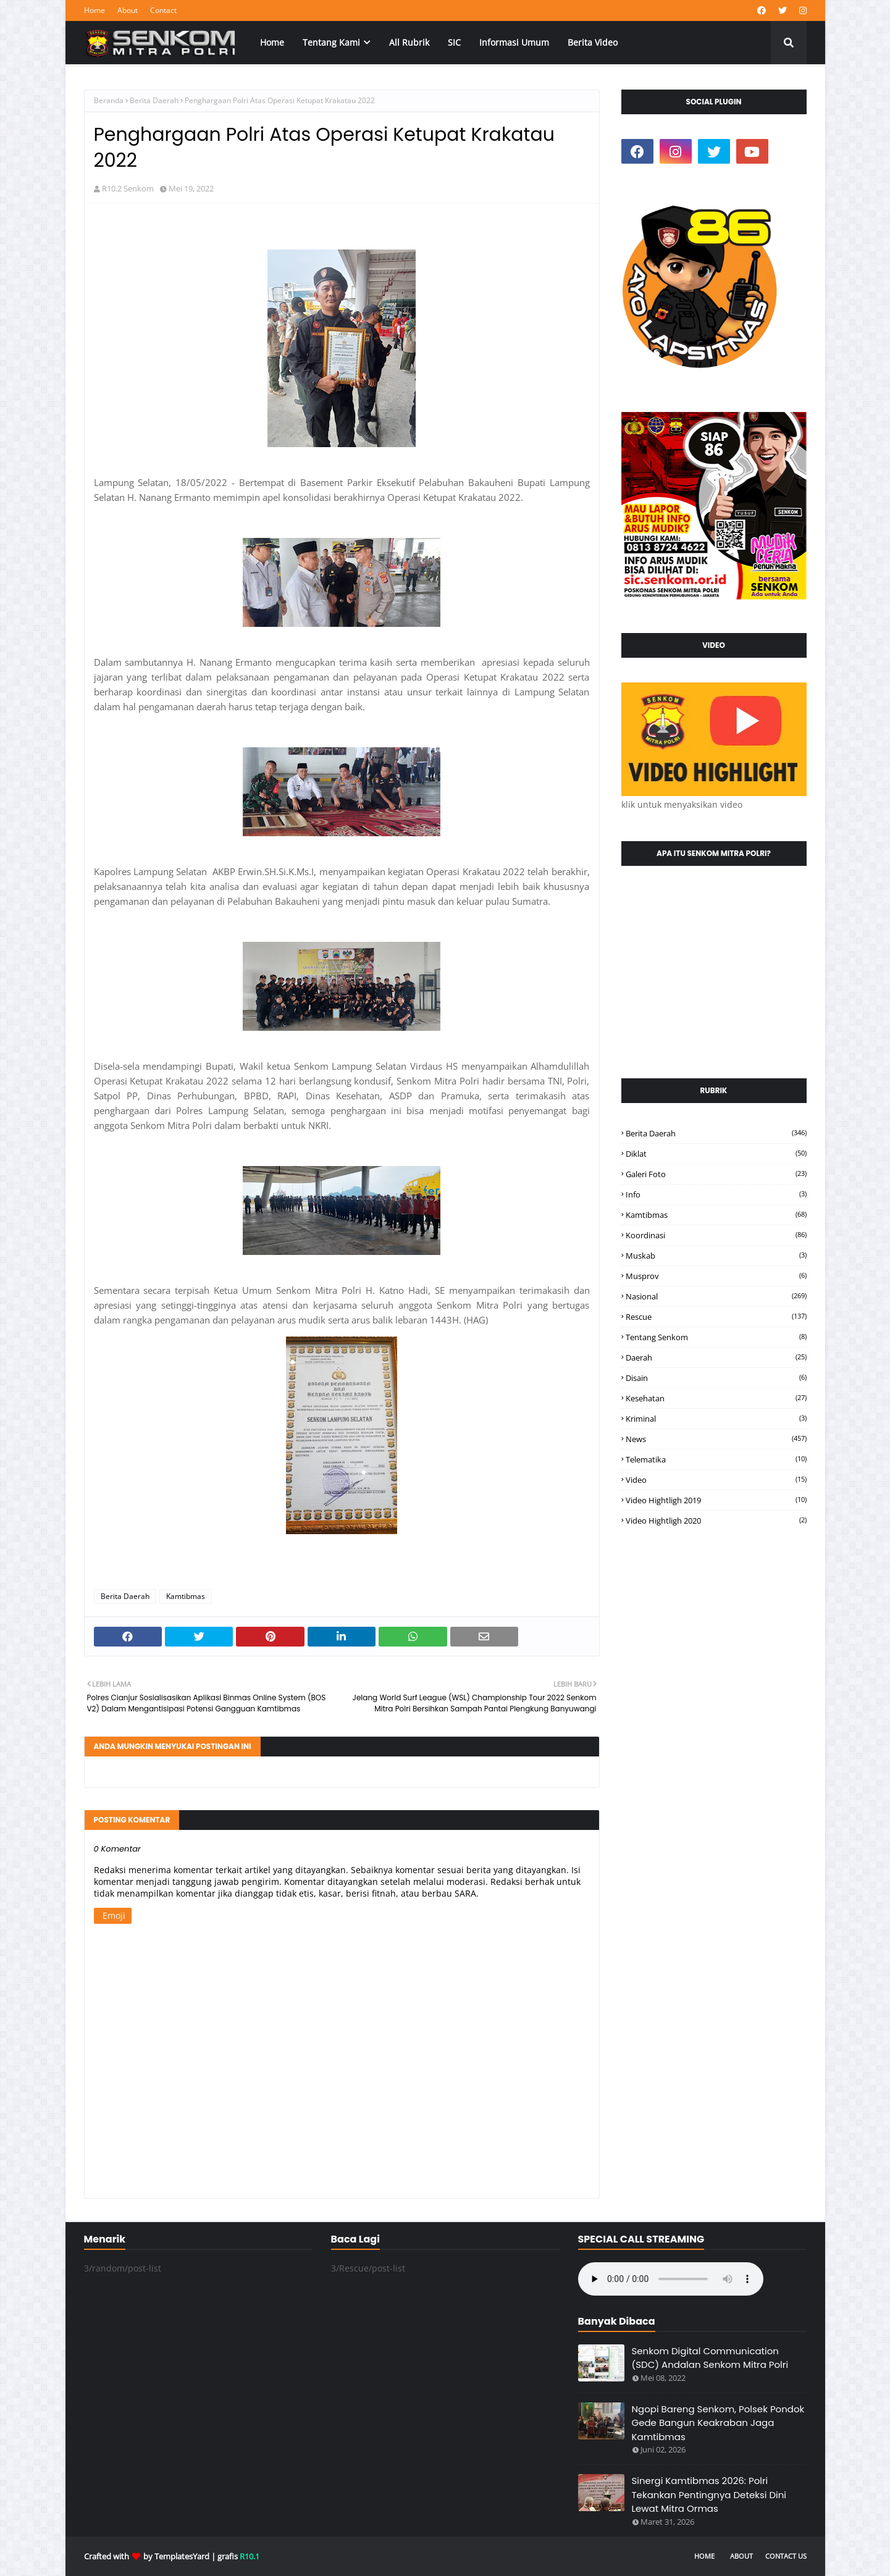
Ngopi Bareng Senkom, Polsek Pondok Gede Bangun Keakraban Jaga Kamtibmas (718, 2422)
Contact (163, 10)
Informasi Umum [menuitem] (514, 42)
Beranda (109, 100)
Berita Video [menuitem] (593, 42)
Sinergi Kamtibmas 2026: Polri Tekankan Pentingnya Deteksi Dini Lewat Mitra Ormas (709, 2494)
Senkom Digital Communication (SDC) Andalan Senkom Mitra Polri (710, 2358)
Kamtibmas (185, 1596)
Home (94, 10)
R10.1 (249, 2556)
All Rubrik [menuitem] (409, 42)
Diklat (716, 1153)
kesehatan (716, 1398)
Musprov (716, 1276)
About (127, 10)
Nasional (716, 1296)
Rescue (716, 1316)
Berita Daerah (154, 100)
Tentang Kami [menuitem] (331, 42)
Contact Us (786, 2556)
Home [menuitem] (272, 42)
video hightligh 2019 (716, 1500)
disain (716, 1377)
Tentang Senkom (716, 1337)
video (716, 1479)
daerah (716, 1357)
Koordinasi (716, 1235)
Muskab (716, 1255)
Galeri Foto (716, 1174)
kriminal (716, 1418)
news (716, 1439)
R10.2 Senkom (128, 188)
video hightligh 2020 (716, 1520)
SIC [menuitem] (454, 42)
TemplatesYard (181, 2556)
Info (716, 1194)
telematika (716, 1459)
